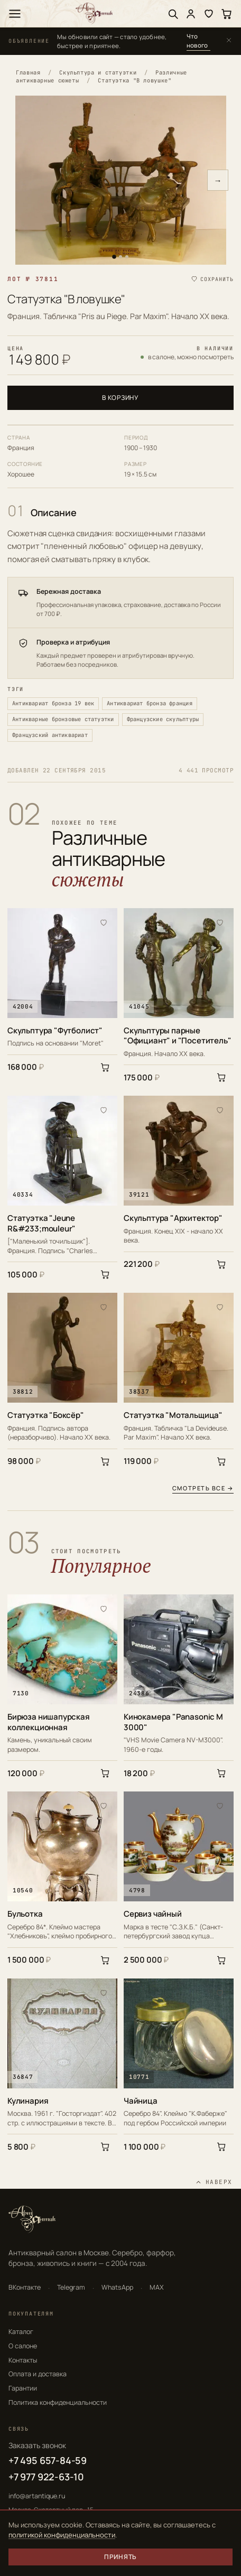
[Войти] (191, 14)
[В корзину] (105, 1067)
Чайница (140, 2101)
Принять (120, 2556)
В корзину (120, 397)
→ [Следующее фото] (218, 180)
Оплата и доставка (37, 2373)
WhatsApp (117, 2287)
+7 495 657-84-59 (47, 2460)
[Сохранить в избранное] (212, 279)
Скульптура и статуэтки (97, 72)
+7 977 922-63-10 (46, 2476)
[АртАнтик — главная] (94, 13)
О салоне (22, 2345)
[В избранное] (103, 922)
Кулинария (27, 2101)
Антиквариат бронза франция (149, 703)
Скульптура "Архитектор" (173, 1218)
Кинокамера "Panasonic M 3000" (173, 1722)
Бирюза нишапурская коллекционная (48, 1722)
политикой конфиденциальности (61, 2535)
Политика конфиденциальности (57, 2402)
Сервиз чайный (153, 1914)
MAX (157, 2287)
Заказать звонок (37, 2445)
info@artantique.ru (36, 2495)
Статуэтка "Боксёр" (45, 1415)
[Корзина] (227, 14)
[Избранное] (209, 14)
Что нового (197, 40)
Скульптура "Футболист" (55, 1030)
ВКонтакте (24, 2287)
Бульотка (25, 1914)
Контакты (22, 2360)
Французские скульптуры (163, 719)
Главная (28, 72)
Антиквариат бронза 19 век (53, 703)
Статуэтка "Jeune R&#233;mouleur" (41, 1223)
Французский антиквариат (50, 735)
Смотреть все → (203, 1488)
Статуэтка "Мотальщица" (173, 1415)
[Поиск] (173, 14)
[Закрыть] (229, 41)
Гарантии (22, 2388)
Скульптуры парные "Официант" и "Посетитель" (177, 1035)
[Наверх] (214, 2182)
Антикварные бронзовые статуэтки (63, 719)
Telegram (71, 2287)
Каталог (20, 2331)
